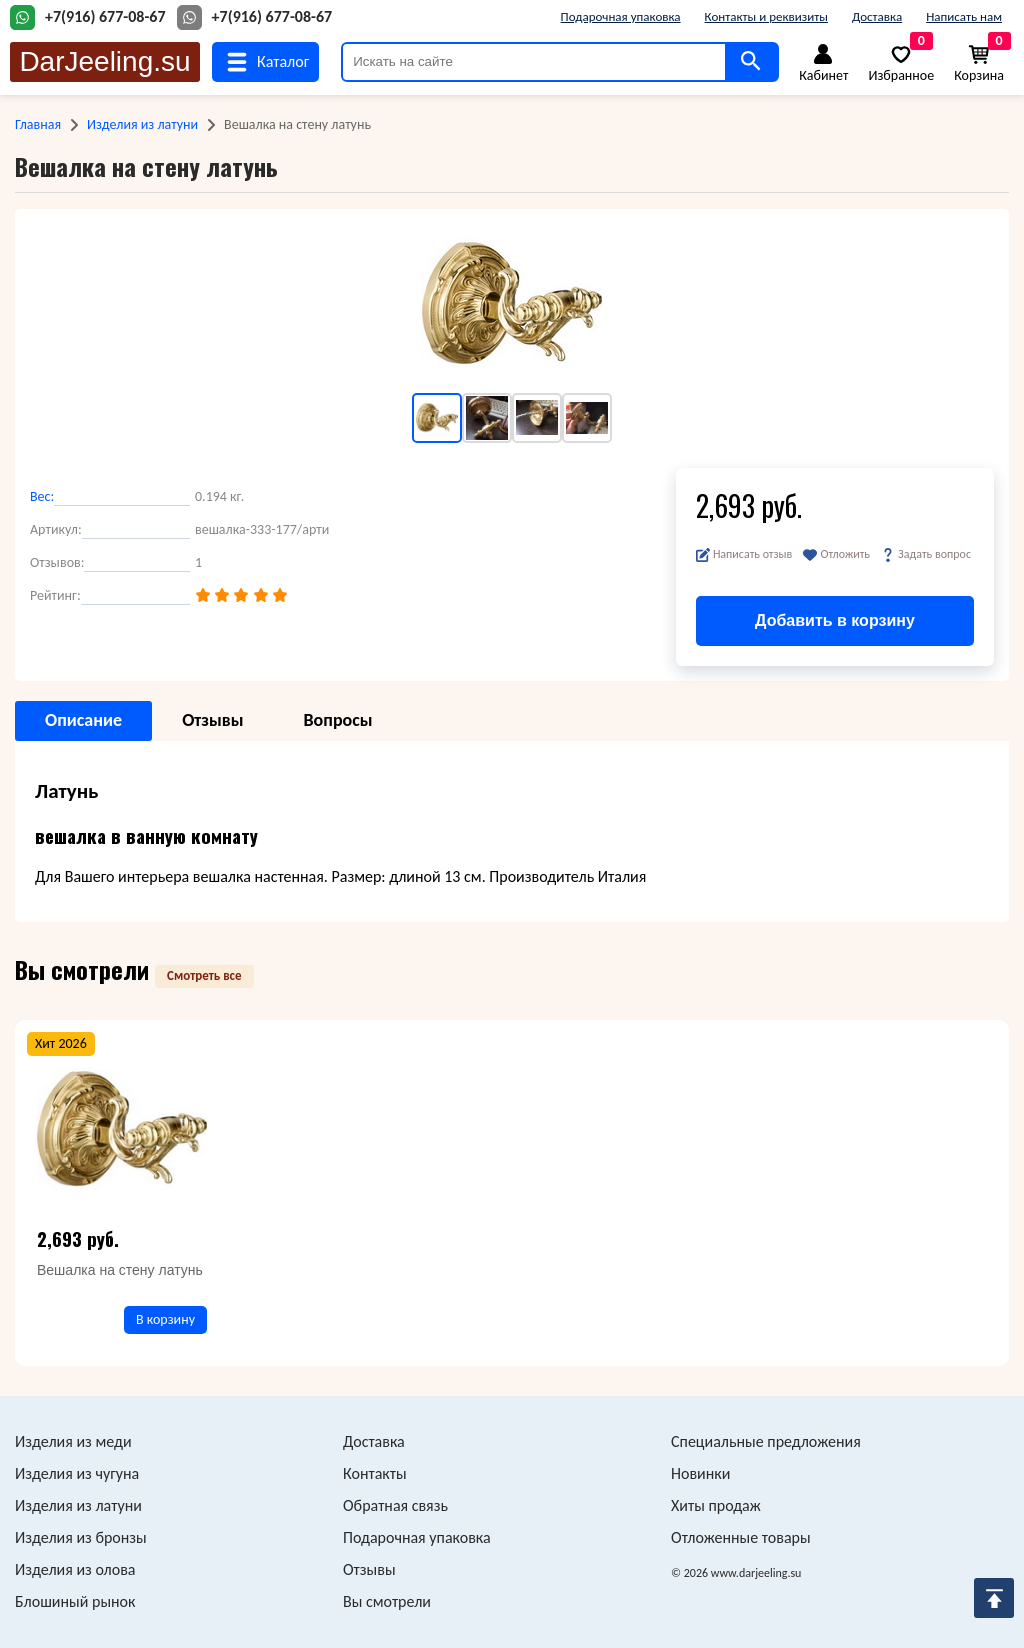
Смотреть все (204, 975)
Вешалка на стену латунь (120, 1270)
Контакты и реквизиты (766, 16)
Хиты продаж (716, 1505)
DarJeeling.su (104, 61)
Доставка (877, 16)
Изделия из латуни (142, 124)
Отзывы (369, 1569)
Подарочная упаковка (621, 16)
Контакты (375, 1473)
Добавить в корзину (835, 620)
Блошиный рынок (75, 1601)
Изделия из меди (73, 1441)
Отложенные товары (741, 1537)
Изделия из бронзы (81, 1537)
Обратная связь (395, 1505)
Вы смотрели (387, 1601)
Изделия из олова (75, 1569)
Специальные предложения (766, 1441)
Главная (38, 124)
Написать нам (964, 16)
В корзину (165, 1319)
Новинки (700, 1473)
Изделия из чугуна (77, 1473)
